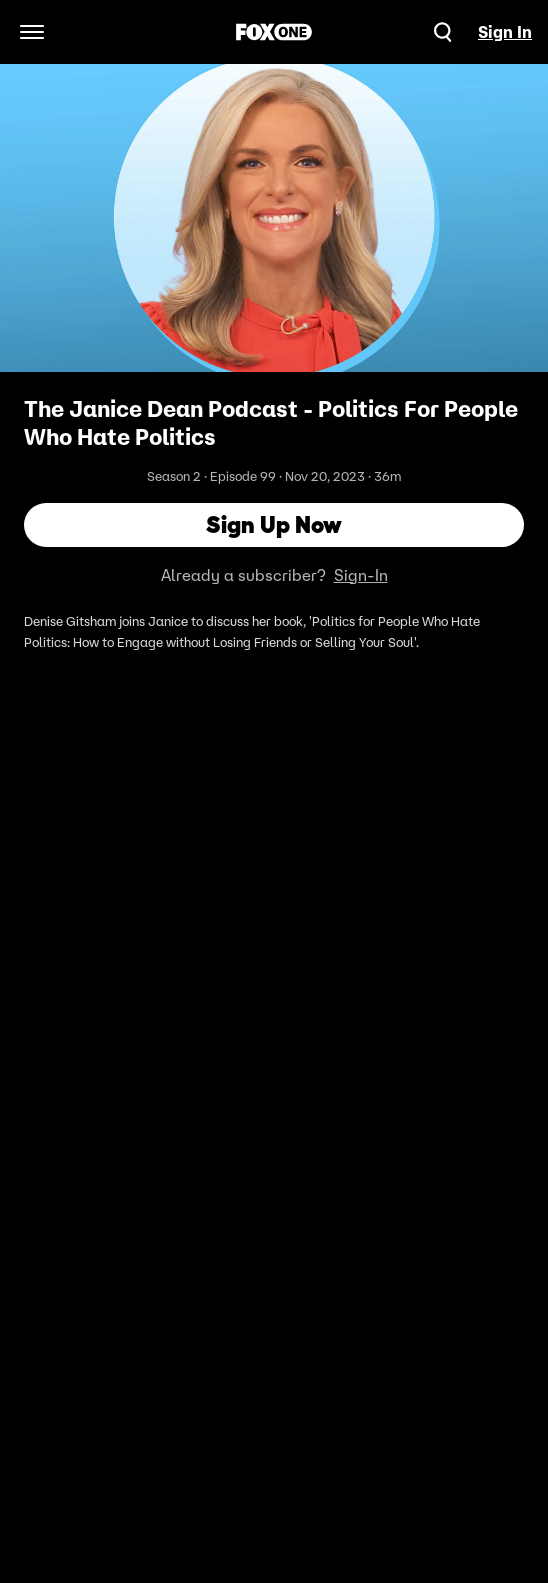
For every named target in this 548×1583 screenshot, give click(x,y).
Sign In (505, 32)
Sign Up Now (274, 524)
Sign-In (361, 575)
